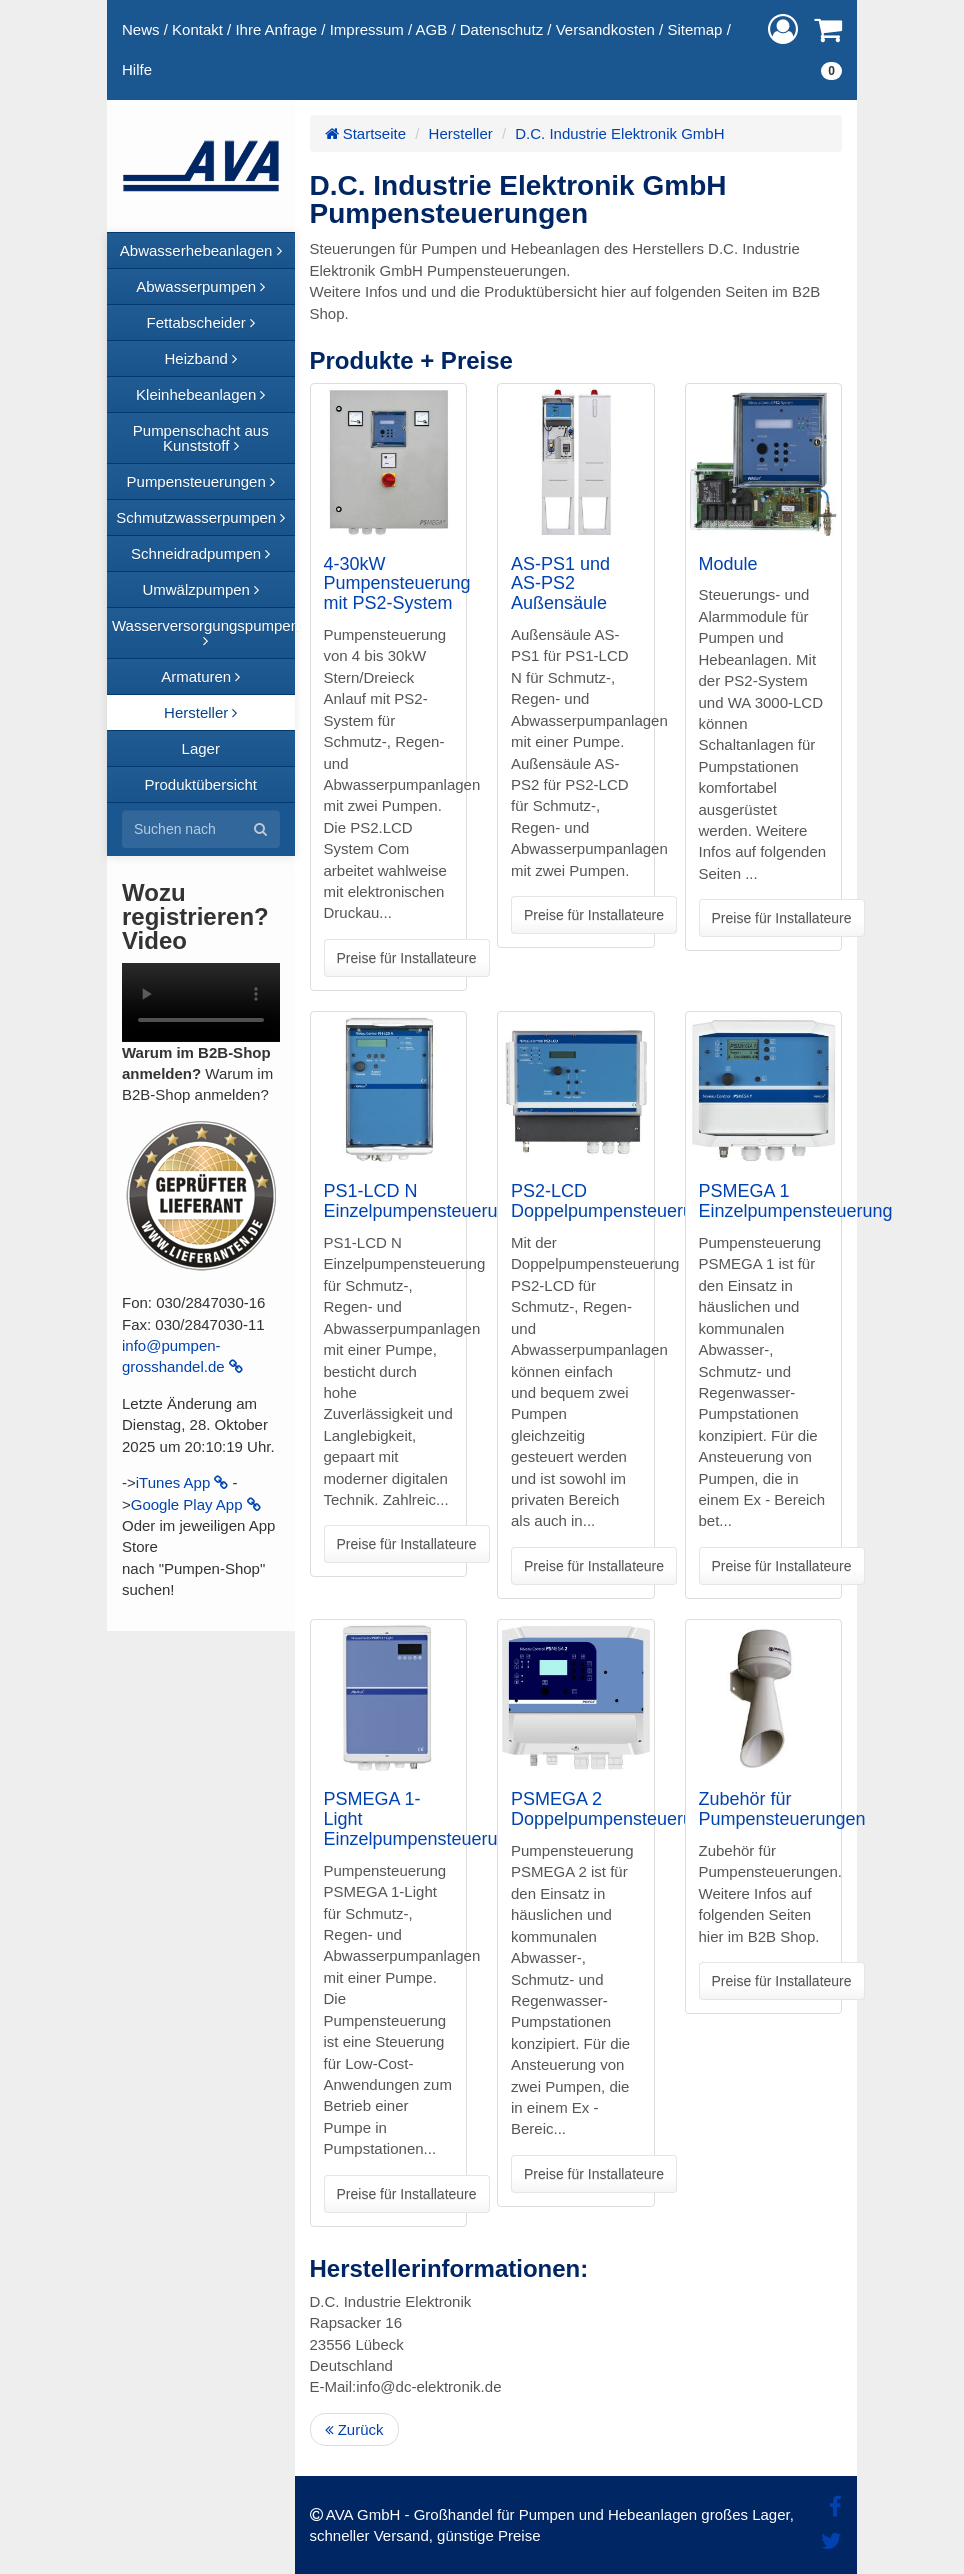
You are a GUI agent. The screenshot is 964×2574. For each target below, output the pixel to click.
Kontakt (197, 29)
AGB (432, 29)
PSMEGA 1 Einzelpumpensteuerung (796, 1201)
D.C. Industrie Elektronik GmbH (619, 133)
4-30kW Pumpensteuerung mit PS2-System (397, 584)
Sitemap (694, 29)
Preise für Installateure (407, 958)
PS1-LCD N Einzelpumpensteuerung (421, 1201)
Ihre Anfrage (276, 29)
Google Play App (196, 1504)
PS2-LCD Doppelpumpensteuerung (612, 1201)
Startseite (366, 133)
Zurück (354, 2429)
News (141, 29)
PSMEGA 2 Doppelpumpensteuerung (612, 1809)
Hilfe (137, 69)
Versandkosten (605, 29)
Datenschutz (501, 29)
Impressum (367, 29)
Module (728, 564)
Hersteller (461, 133)
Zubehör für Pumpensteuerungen (782, 1809)
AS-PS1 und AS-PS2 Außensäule (560, 584)
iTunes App (182, 1482)
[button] (783, 29)
